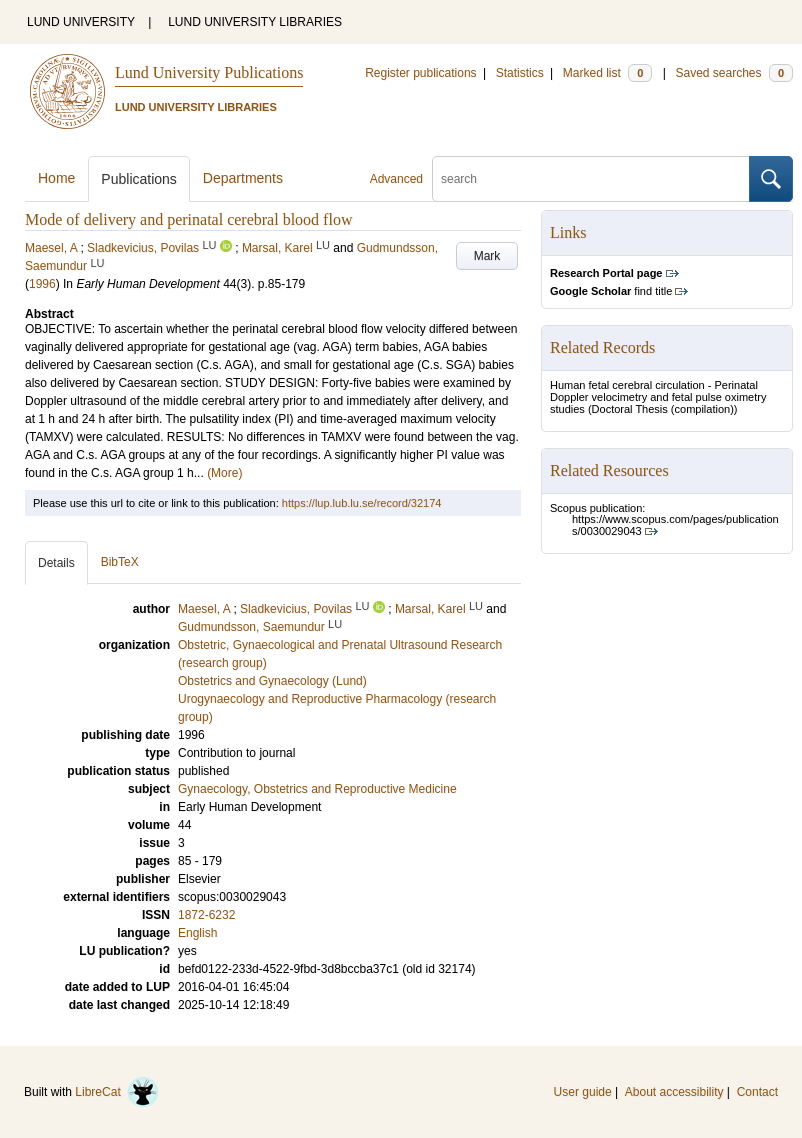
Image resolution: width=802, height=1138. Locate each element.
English (197, 933)
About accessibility (674, 1092)
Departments (243, 178)
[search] (591, 179)
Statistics (520, 73)
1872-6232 (206, 915)
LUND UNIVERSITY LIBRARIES (255, 22)
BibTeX (120, 562)
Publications (139, 179)
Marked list (607, 73)
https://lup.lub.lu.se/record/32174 (362, 503)
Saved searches (734, 73)
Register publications (420, 73)
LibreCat (117, 1092)
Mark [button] (487, 256)
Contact (757, 1092)
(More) (224, 473)
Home (56, 178)
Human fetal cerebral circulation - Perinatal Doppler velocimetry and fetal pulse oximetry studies (658, 397)
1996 (42, 284)
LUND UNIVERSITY (81, 22)
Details (56, 563)
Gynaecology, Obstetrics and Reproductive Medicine (317, 789)
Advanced (396, 179)
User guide (583, 1092)
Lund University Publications (209, 72)
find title (611, 291)
